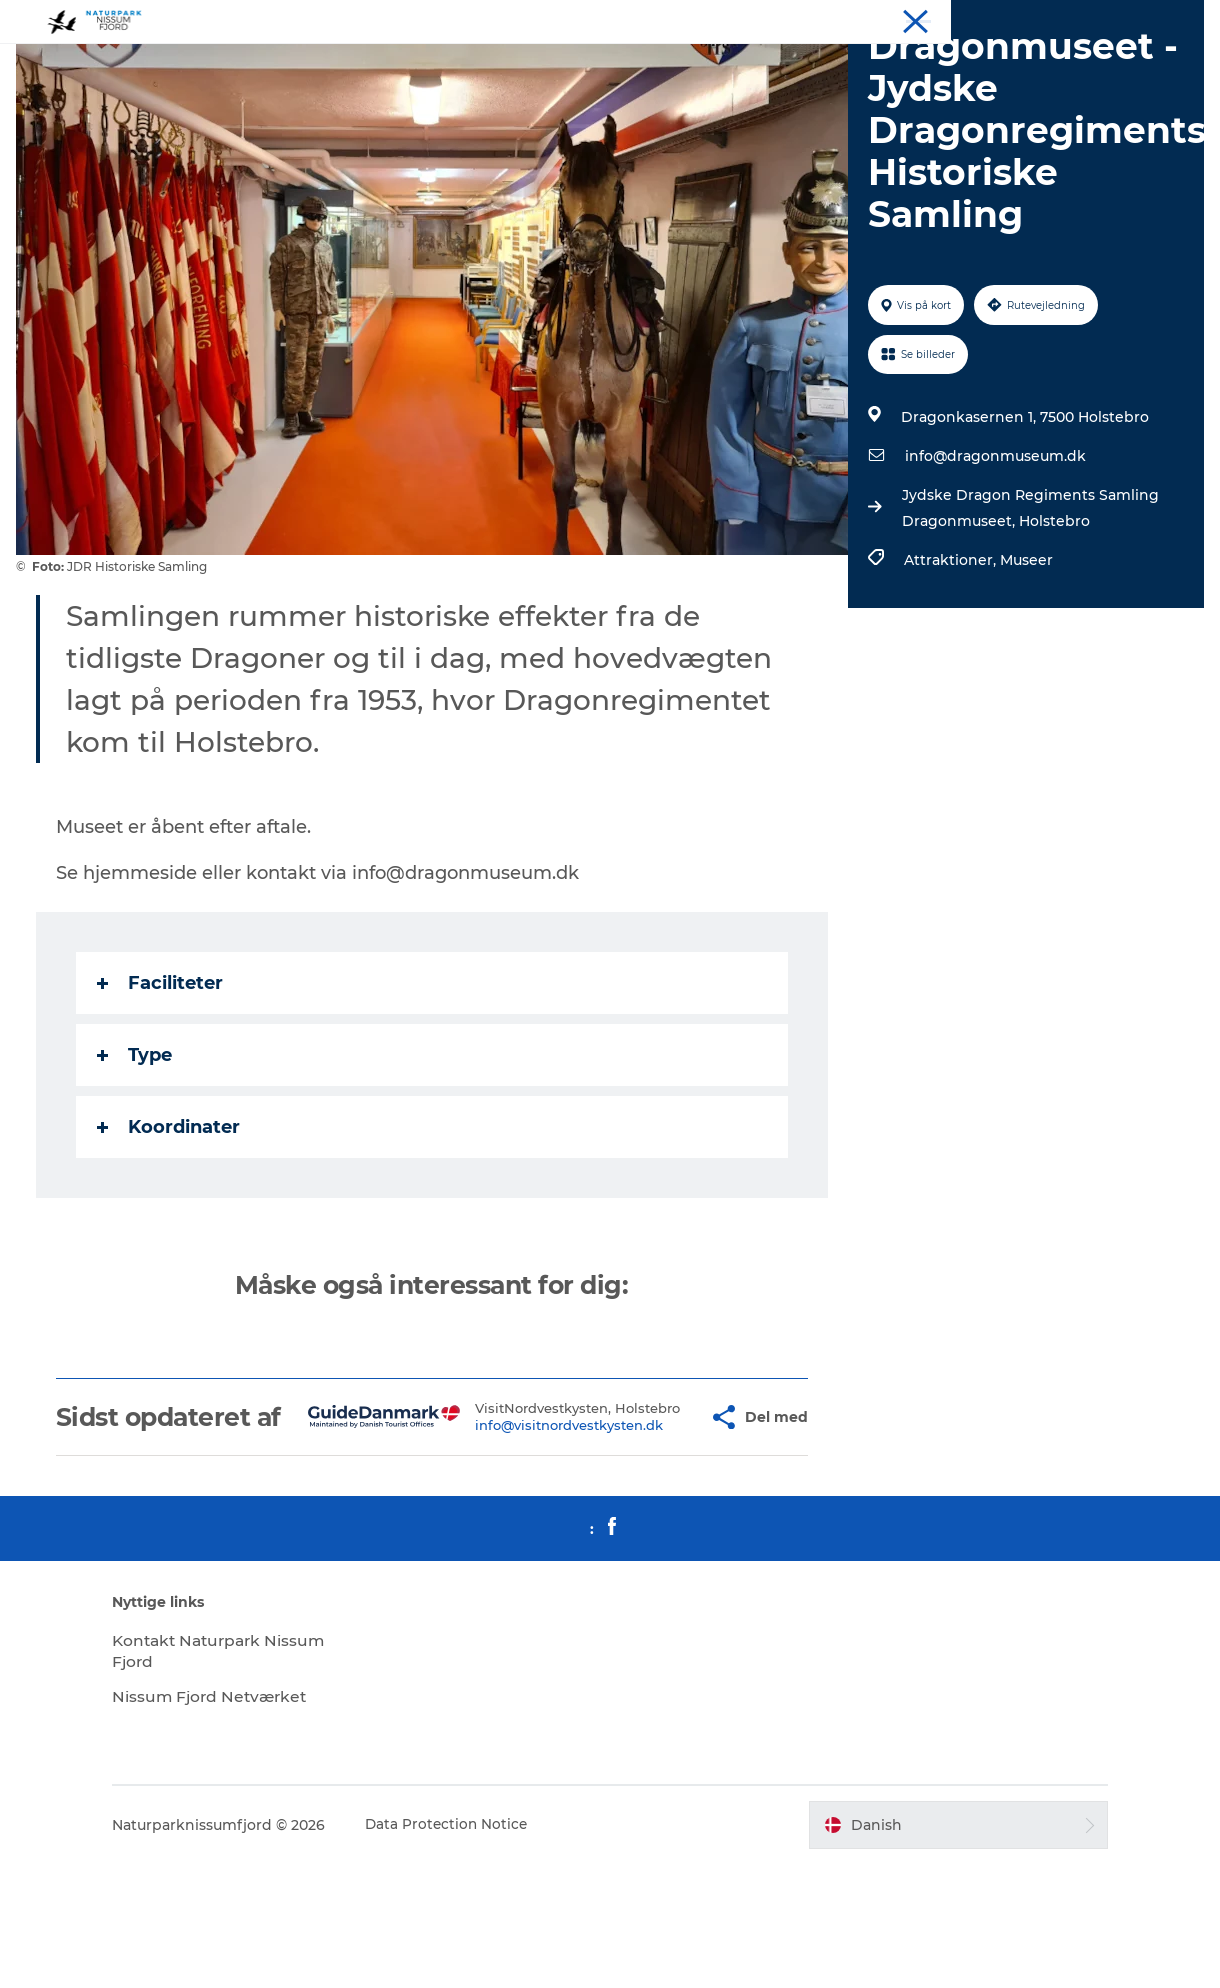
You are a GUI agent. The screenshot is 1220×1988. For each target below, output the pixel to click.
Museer (1024, 655)
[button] (657, 1526)
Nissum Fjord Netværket (238, 1820)
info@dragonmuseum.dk (993, 551)
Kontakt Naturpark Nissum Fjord (216, 1775)
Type (138, 1150)
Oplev (924, 19)
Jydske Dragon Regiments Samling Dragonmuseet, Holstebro (1028, 603)
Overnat (985, 19)
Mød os (1094, 19)
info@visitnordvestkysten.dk (530, 1543)
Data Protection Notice (474, 1949)
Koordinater (172, 1222)
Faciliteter (164, 1078)
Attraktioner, (950, 655)
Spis (1041, 19)
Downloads (1167, 19)
